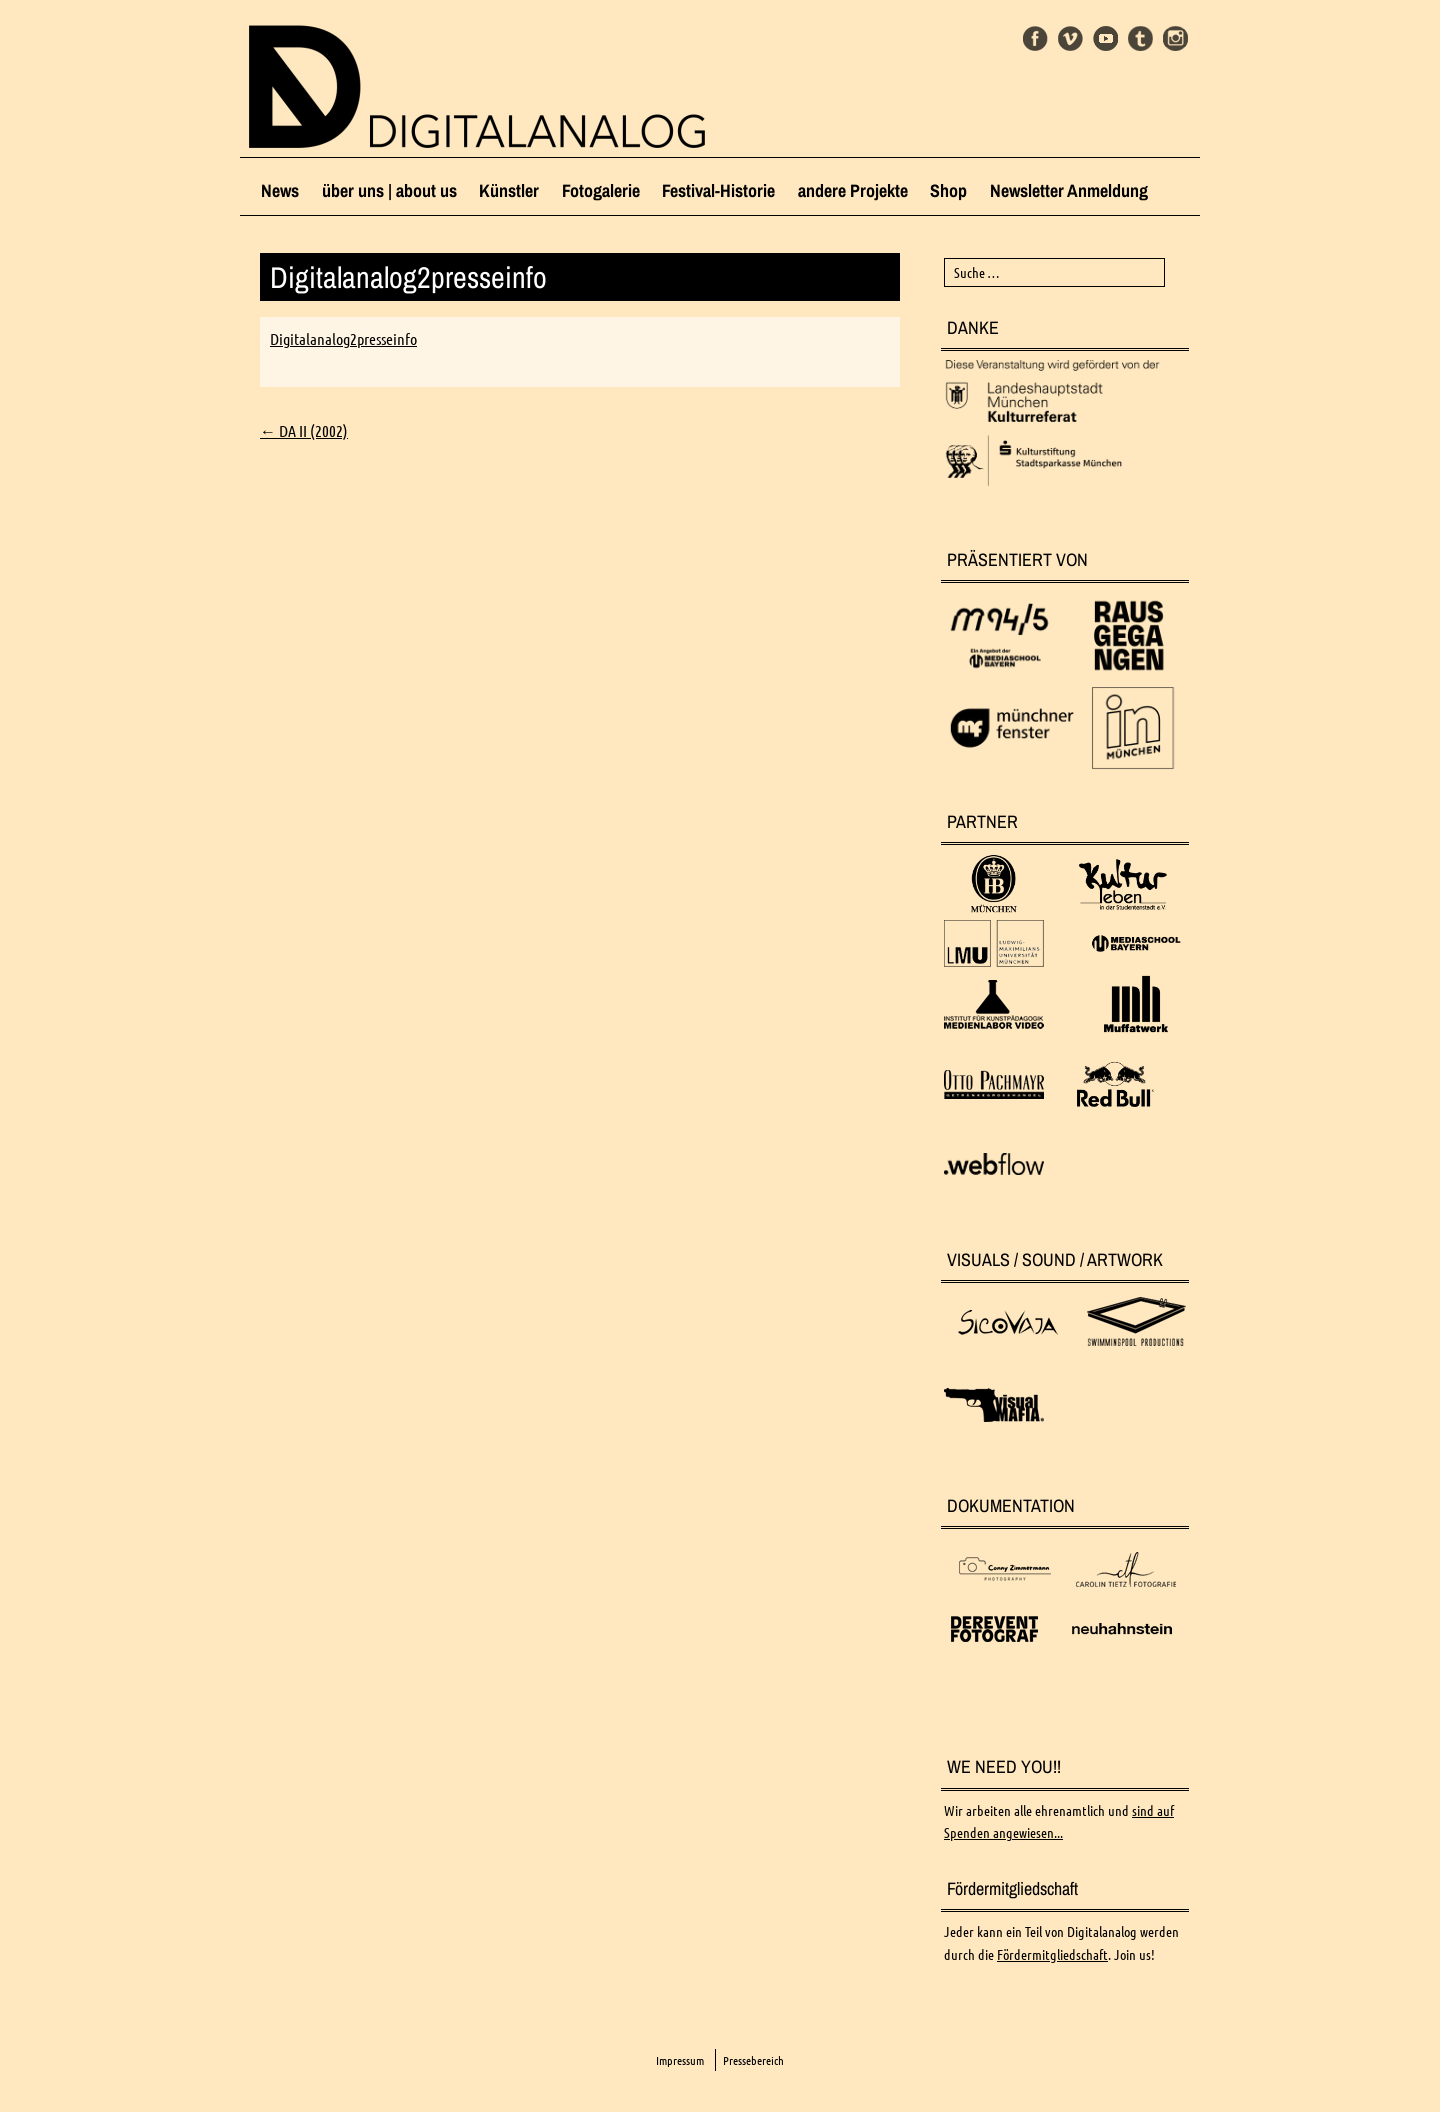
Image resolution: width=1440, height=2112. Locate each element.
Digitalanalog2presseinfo (343, 339)
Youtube (1105, 38)
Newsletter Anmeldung (1069, 190)
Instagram (1175, 38)
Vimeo (1070, 38)
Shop (948, 190)
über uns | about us (389, 190)
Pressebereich (753, 2060)
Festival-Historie (718, 190)
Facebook (1035, 38)
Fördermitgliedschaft (1052, 1955)
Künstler (509, 190)
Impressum (680, 2060)
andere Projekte (853, 190)
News (280, 190)
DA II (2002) (304, 431)
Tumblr (1140, 38)
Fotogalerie (601, 190)
